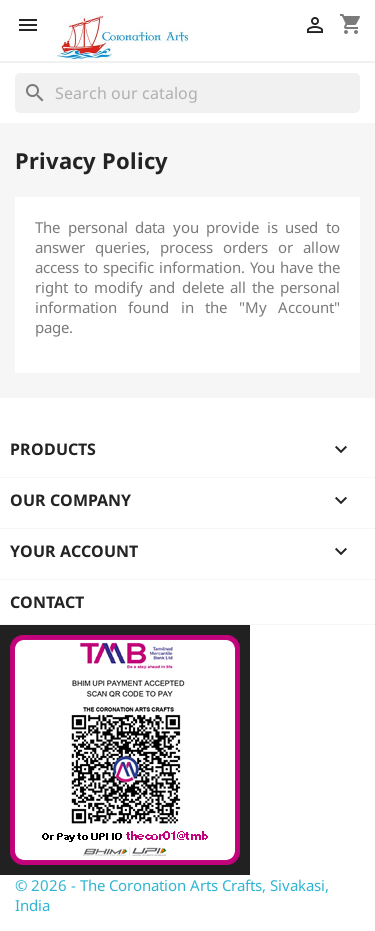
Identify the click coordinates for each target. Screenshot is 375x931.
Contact (47, 602)
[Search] (187, 93)
